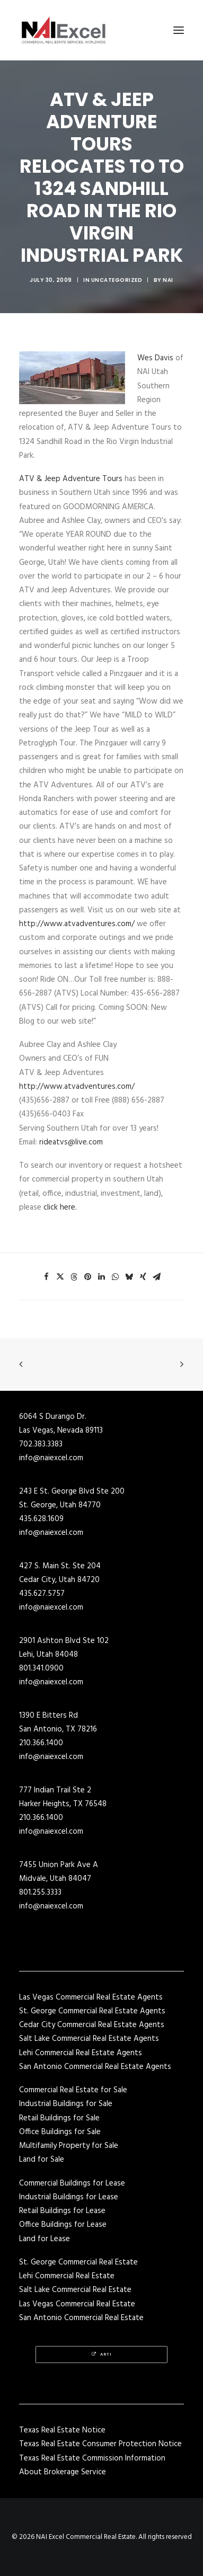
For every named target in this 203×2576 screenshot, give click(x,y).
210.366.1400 (41, 1743)
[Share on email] (157, 1277)
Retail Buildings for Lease (62, 2211)
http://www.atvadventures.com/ (77, 924)
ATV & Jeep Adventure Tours (70, 479)
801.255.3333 (40, 1892)
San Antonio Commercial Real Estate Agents (95, 2066)
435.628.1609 (41, 1519)
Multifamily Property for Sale (68, 2145)
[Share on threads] (74, 1277)
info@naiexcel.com (51, 1458)
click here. (60, 1207)
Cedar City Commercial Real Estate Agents (91, 2025)
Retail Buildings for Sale (59, 2118)
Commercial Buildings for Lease (72, 2183)
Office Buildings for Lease (63, 2224)
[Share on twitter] (60, 1277)
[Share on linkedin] (101, 1277)
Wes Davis (156, 358)
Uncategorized (117, 280)
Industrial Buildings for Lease (68, 2197)
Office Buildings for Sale (60, 2132)
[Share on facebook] (46, 1277)
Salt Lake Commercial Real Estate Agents (89, 2038)
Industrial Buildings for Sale (65, 2104)
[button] (178, 30)
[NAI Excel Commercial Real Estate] (63, 30)
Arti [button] (102, 2354)
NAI (168, 280)
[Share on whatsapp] (115, 1277)
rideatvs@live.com (71, 1142)
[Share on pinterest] (88, 1277)
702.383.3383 (41, 1444)
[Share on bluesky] (129, 1277)
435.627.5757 (42, 1593)
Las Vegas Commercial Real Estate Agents (91, 1997)
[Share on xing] (143, 1277)
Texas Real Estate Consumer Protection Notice (100, 2444)
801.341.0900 (41, 1668)
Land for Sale (41, 2159)
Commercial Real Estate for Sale (73, 2090)
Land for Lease (44, 2239)
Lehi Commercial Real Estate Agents (80, 2053)
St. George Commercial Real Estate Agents (92, 2011)
